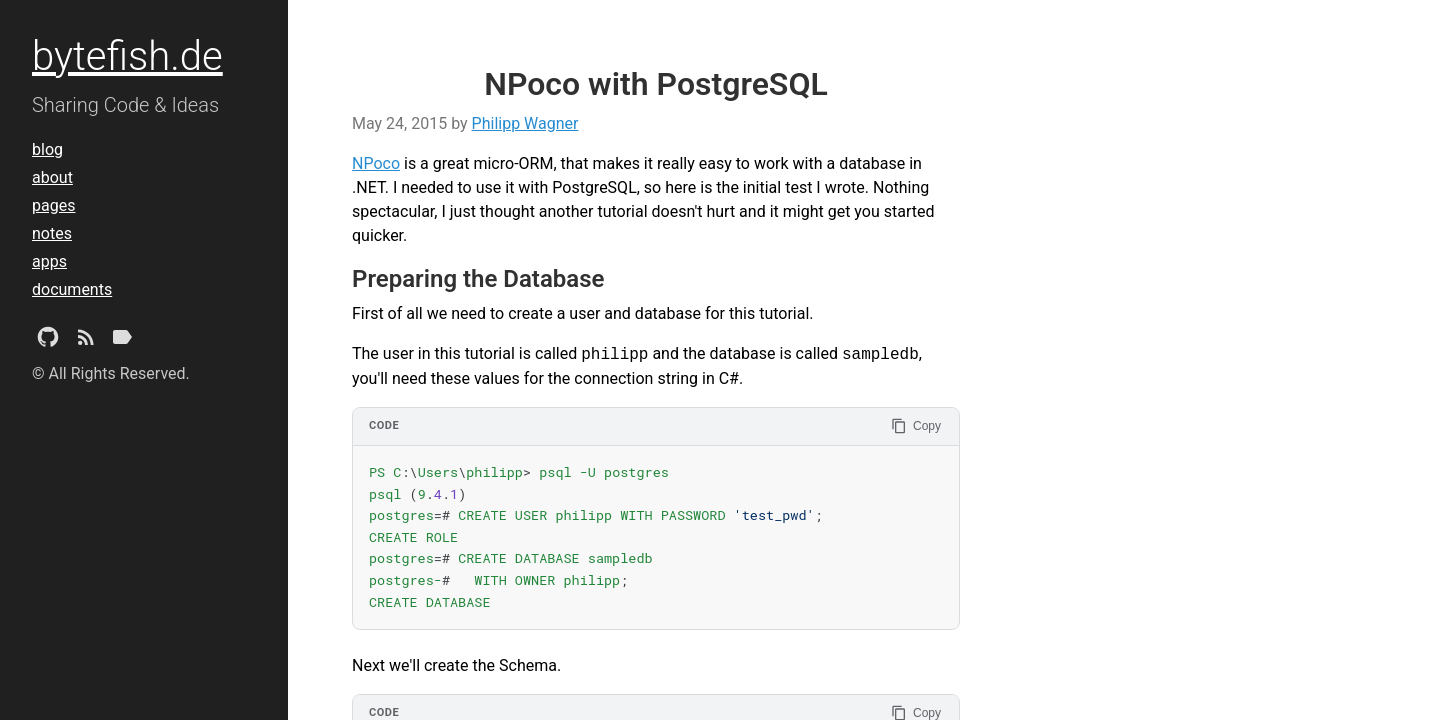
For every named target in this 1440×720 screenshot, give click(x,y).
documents (72, 289)
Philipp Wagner (525, 123)
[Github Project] (48, 341)
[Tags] (122, 341)
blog (47, 149)
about (52, 177)
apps (49, 261)
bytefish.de (127, 56)
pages (53, 205)
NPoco (376, 163)
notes (52, 233)
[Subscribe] (86, 341)
